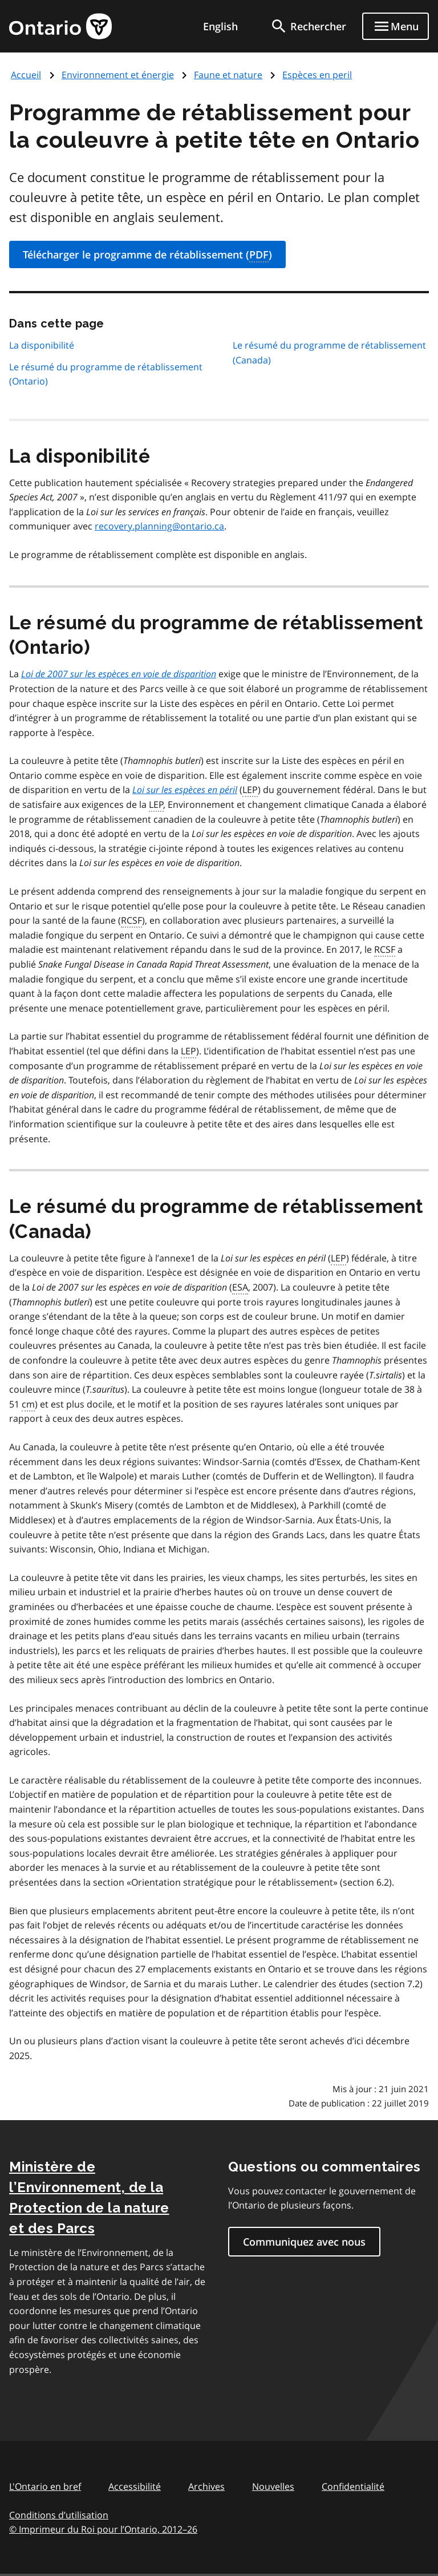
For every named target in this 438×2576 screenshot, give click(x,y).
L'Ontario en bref (45, 2486)
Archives (206, 2486)
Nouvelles (273, 2486)
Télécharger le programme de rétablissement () (147, 255)
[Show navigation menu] (395, 26)
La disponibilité (41, 345)
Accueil (26, 74)
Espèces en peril (317, 74)
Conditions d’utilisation (58, 2515)
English (220, 26)
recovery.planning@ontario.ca (159, 526)
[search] (308, 26)
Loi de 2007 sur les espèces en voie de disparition (118, 674)
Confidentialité (353, 2486)
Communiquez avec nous (304, 2242)
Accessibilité (134, 2486)
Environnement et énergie (118, 74)
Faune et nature (228, 74)
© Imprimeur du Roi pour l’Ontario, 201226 (103, 2528)
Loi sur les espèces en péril (184, 789)
